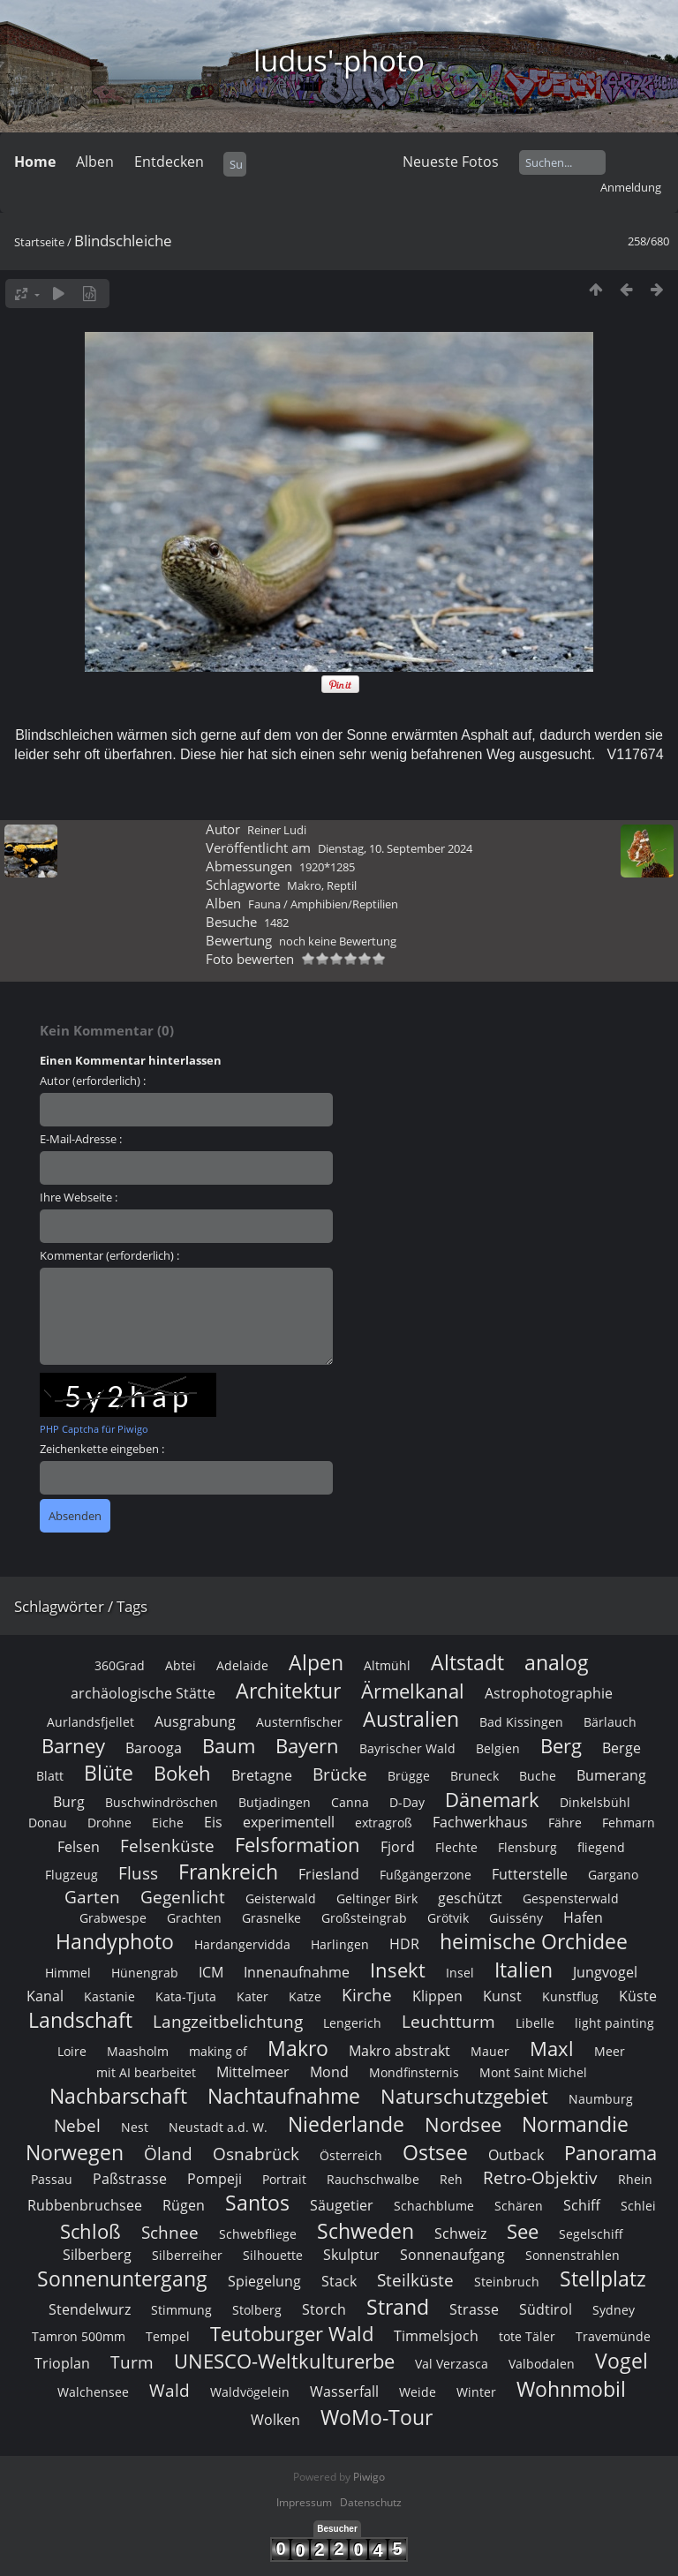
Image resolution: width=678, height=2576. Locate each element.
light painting (614, 2023)
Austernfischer (299, 1722)
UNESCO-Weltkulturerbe (284, 2361)
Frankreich (228, 1871)
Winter (476, 2392)
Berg (561, 1746)
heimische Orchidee (534, 1941)
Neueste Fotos (451, 161)
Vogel (621, 2360)
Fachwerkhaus (480, 1822)
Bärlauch (610, 1722)
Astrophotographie (549, 1693)
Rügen (183, 2205)
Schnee (170, 2232)
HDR (404, 1944)
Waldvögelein (250, 2392)
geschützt (470, 1898)
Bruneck (474, 1775)
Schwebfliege (258, 2234)
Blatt (50, 1775)
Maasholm (138, 2051)
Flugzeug (71, 1874)
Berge (621, 1748)
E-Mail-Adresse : (81, 1139)
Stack (339, 2281)
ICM (211, 1972)
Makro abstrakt (399, 2050)
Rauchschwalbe (373, 2179)
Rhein (635, 2179)
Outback (516, 2155)
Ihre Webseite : (78, 1197)
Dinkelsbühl (595, 1802)
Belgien (498, 1748)
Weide (417, 2392)
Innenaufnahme (297, 1972)
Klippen (437, 1996)
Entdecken (169, 161)
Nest (134, 2127)
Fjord (397, 1847)
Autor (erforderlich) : (93, 1080)
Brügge (409, 1775)
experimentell (289, 1822)
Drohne (109, 1822)
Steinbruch (506, 2281)
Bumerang (611, 1775)
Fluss (138, 1873)
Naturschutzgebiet (464, 2096)
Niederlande (346, 2124)
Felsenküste (167, 1845)
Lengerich (352, 2023)
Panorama (610, 2152)
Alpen (316, 1662)
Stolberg (257, 2309)
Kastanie (109, 1996)
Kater (252, 1996)
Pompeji (214, 2178)
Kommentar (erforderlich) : (109, 1255)
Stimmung (181, 2309)
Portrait (284, 2179)
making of (218, 2051)
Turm (132, 2362)
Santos (257, 2202)
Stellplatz (603, 2278)
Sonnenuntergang (122, 2278)
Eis (213, 1822)
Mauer (490, 2051)
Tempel (168, 2336)
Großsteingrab (364, 1917)
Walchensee (93, 2392)
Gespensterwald (571, 1898)
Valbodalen (541, 2363)
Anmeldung (630, 187)
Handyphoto (115, 1941)
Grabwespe (113, 1917)
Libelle (535, 2023)
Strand (397, 2307)
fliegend (601, 1847)
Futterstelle (530, 1874)
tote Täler (527, 2336)
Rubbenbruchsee (84, 2205)
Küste (638, 1996)
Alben (95, 161)
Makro (304, 885)
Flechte (456, 1847)
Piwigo (369, 2476)
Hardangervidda (242, 1944)
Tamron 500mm (78, 2336)
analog (556, 1662)
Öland (168, 2154)
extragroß (383, 1822)
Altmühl (387, 1665)
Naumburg (601, 2098)
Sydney (613, 2309)
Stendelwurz (90, 2309)
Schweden (365, 2231)
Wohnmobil (571, 2389)
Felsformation (297, 1844)
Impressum (304, 2502)
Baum (228, 1746)
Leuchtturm (448, 2021)
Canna (350, 1802)
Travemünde (613, 2336)
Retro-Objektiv (540, 2177)
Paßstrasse (130, 2178)
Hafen (583, 1917)
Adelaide (242, 1665)
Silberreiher (187, 2255)
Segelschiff (591, 2234)
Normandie (575, 2124)
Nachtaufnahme (283, 2096)
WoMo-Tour (376, 2417)
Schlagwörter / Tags (80, 1606)
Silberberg (97, 2254)
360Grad (119, 1665)
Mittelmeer (253, 2072)
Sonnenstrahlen (572, 2255)
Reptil (342, 885)
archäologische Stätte (143, 1693)
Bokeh (182, 1773)
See (523, 2231)
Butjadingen (274, 1802)
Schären (518, 2205)
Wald (169, 2390)
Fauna (264, 904)
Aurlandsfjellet (90, 1722)
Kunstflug (570, 1996)
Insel (460, 1972)
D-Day (407, 1802)
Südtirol (545, 2309)
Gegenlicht (182, 1897)
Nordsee (463, 2124)
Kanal (45, 1996)
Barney (73, 1746)
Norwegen (75, 2152)
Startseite (39, 242)
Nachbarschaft (118, 2096)
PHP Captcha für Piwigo (94, 1428)
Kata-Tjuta (185, 1996)
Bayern (307, 1746)
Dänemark (492, 1799)
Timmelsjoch (436, 2336)
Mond (329, 2072)
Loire (72, 2051)
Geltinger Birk (377, 1898)
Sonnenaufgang (452, 2254)
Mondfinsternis (414, 2072)
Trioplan (62, 2363)
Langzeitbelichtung (228, 2021)
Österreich (351, 2155)
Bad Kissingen (521, 1722)
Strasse (474, 2309)
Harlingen (340, 1944)
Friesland (328, 1874)
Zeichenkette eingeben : (102, 1449)
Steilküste (415, 2280)
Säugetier (341, 2205)
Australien (411, 1719)
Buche (537, 1775)
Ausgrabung (195, 1721)
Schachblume (434, 2205)
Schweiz (460, 2233)
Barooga (153, 1748)
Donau (47, 1822)
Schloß (90, 2231)
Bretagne (261, 1775)
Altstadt (467, 1662)
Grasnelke (271, 1917)
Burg (69, 1801)
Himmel (68, 1972)
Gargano (613, 1874)
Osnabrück (256, 2154)
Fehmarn (628, 1822)
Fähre (565, 1822)
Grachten (194, 1917)
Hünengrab (144, 1972)
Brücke (340, 1774)
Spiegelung (264, 2281)
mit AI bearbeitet (146, 2072)
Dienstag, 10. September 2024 (395, 848)
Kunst (502, 1996)
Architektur (288, 1690)
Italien (523, 1969)
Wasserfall (344, 2391)
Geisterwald (280, 1898)
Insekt (398, 1970)
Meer (609, 2051)
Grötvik (448, 1917)
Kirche (367, 1995)
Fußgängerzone (425, 1874)
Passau (51, 2179)
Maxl (552, 2048)
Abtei (180, 1665)
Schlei (638, 2205)
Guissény (516, 1917)
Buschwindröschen (161, 1802)
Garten (92, 1897)
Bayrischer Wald (407, 1748)
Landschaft (80, 2020)
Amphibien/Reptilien (344, 904)
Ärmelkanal (412, 1691)
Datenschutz (371, 2502)
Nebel (77, 2125)
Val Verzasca (451, 2363)
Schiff (581, 2205)
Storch (324, 2309)
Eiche (168, 1822)
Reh (451, 2179)
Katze (305, 1996)
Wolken (275, 2419)
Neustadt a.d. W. (218, 2127)
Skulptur (351, 2254)
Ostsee (435, 2152)
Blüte (108, 1773)
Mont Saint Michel (533, 2072)
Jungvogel (605, 1972)
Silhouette (273, 2255)
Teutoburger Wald (291, 2333)
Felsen (78, 1847)
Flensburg (527, 1847)
